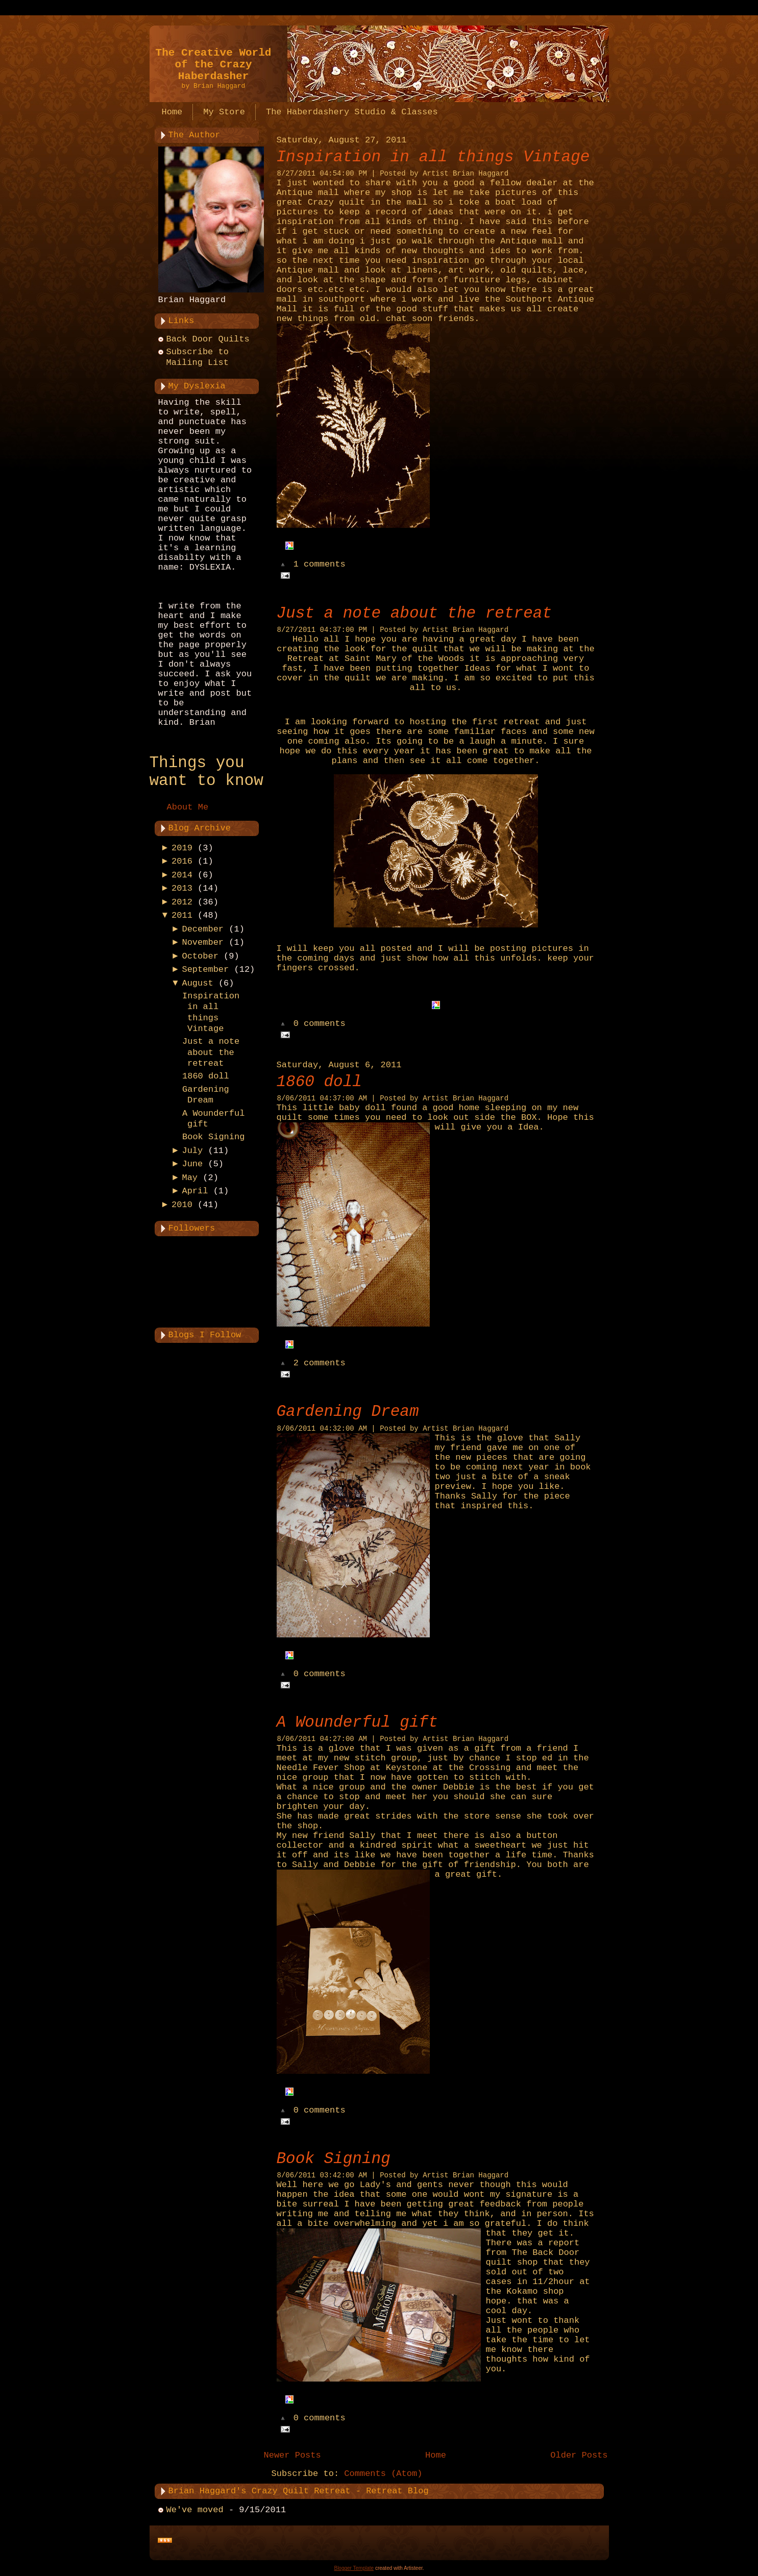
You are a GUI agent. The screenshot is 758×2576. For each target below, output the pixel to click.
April (195, 1191)
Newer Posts (292, 2455)
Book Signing (213, 1137)
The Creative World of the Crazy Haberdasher (214, 64)
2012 (182, 902)
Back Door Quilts (208, 339)
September (205, 969)
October (200, 956)
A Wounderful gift (357, 1722)
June (192, 1164)
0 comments (320, 1023)
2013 (182, 888)
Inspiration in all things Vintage (433, 157)
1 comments (320, 565)
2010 (182, 1205)
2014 (182, 875)
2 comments (320, 1363)
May (190, 1178)
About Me (188, 807)
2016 (182, 861)
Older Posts (578, 2455)
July (192, 1151)
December (203, 929)
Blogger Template (354, 2568)
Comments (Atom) (383, 2474)
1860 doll (205, 1076)
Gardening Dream (348, 1411)
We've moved (195, 2510)
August (197, 983)
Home (435, 2455)
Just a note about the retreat (210, 1052)
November (203, 942)
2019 (182, 848)
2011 (182, 915)
